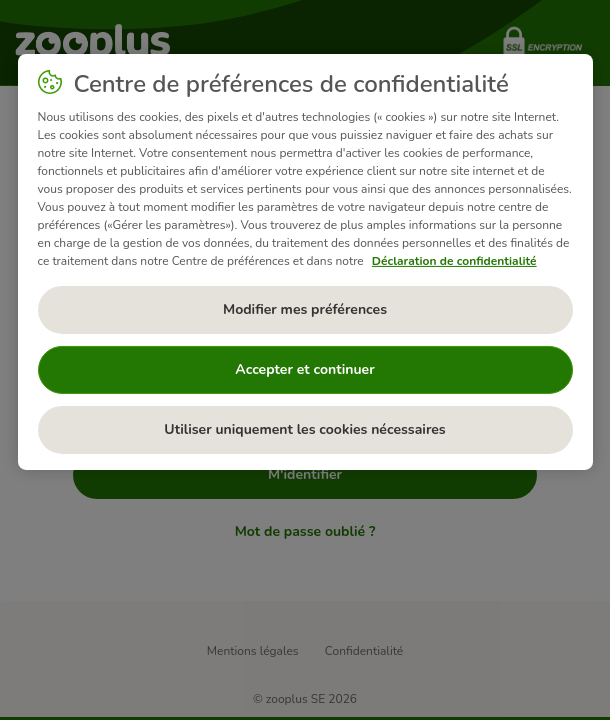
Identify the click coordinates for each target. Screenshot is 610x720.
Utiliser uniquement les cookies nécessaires (304, 429)
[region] (305, 262)
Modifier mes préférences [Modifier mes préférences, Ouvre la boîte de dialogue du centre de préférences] (305, 309)
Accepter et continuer (304, 369)
